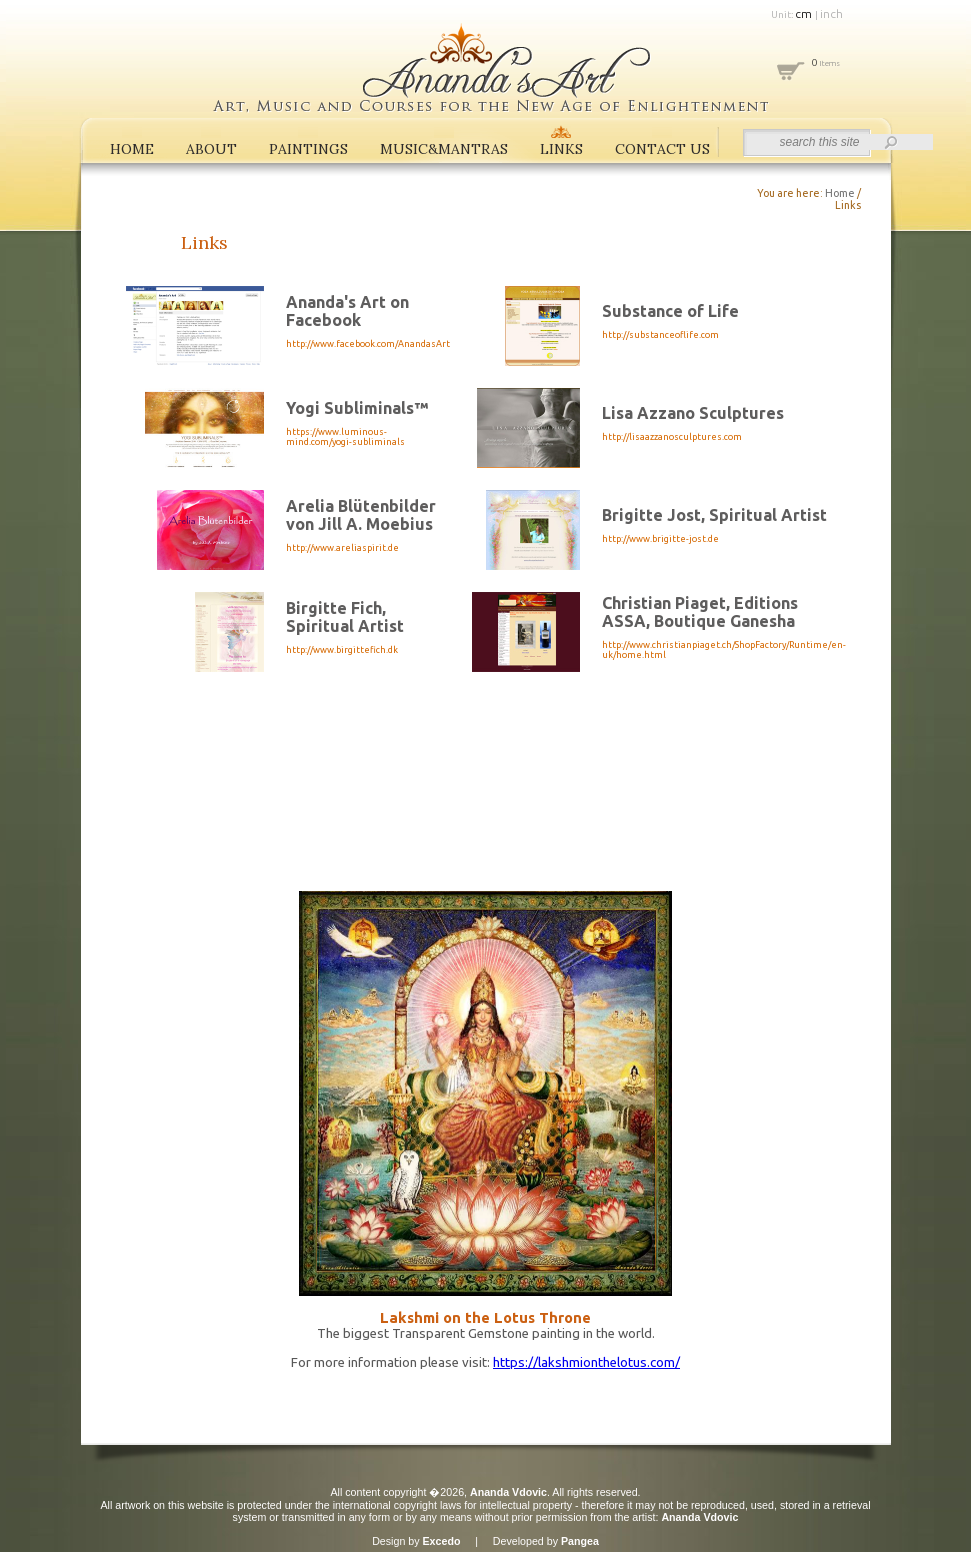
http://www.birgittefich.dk (342, 650)
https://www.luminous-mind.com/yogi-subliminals (345, 437)
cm (805, 13)
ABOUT (211, 149)
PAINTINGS (308, 149)
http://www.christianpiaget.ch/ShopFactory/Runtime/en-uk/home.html (724, 650)
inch (831, 13)
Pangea (580, 1541)
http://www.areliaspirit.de (342, 548)
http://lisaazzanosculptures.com (672, 437)
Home (840, 193)
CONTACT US (662, 149)
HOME (132, 149)
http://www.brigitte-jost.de (660, 539)
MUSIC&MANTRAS (444, 149)
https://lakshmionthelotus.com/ (586, 1362)
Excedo (442, 1541)
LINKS (561, 149)
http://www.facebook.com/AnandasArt (368, 344)
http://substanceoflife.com (660, 335)
